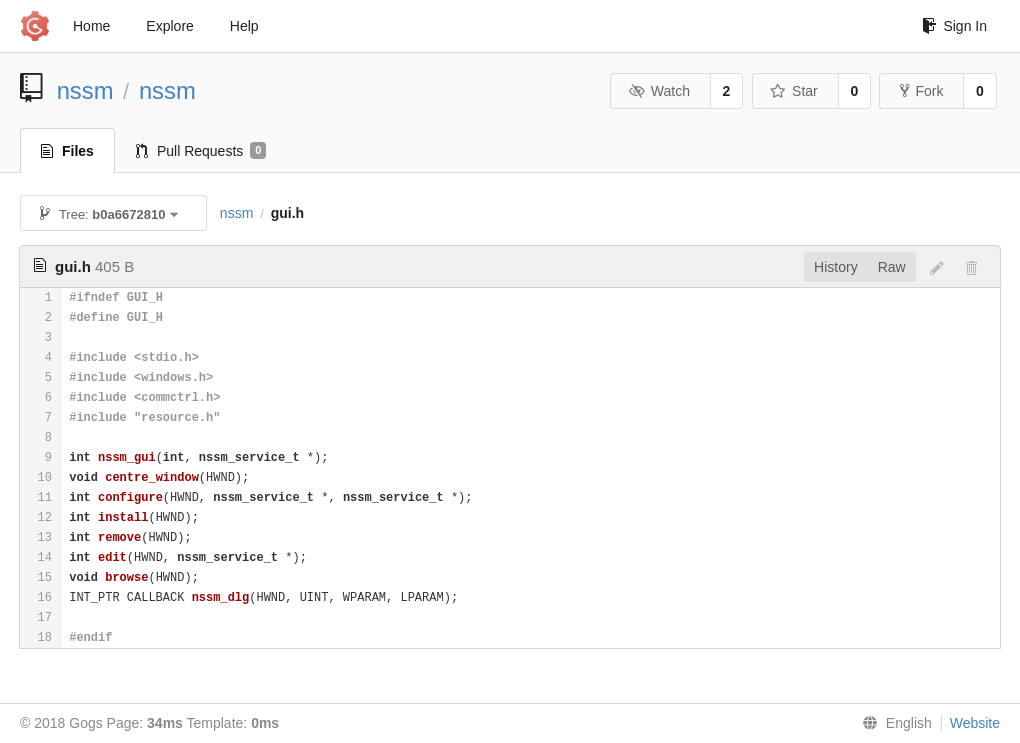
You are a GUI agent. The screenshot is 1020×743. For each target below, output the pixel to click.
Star (794, 91)
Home (91, 26)
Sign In (954, 26)
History (836, 267)
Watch (659, 91)
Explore (169, 26)
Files (67, 151)
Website (975, 723)
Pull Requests (201, 151)
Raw (892, 267)
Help (244, 26)
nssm (85, 90)
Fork (921, 91)
